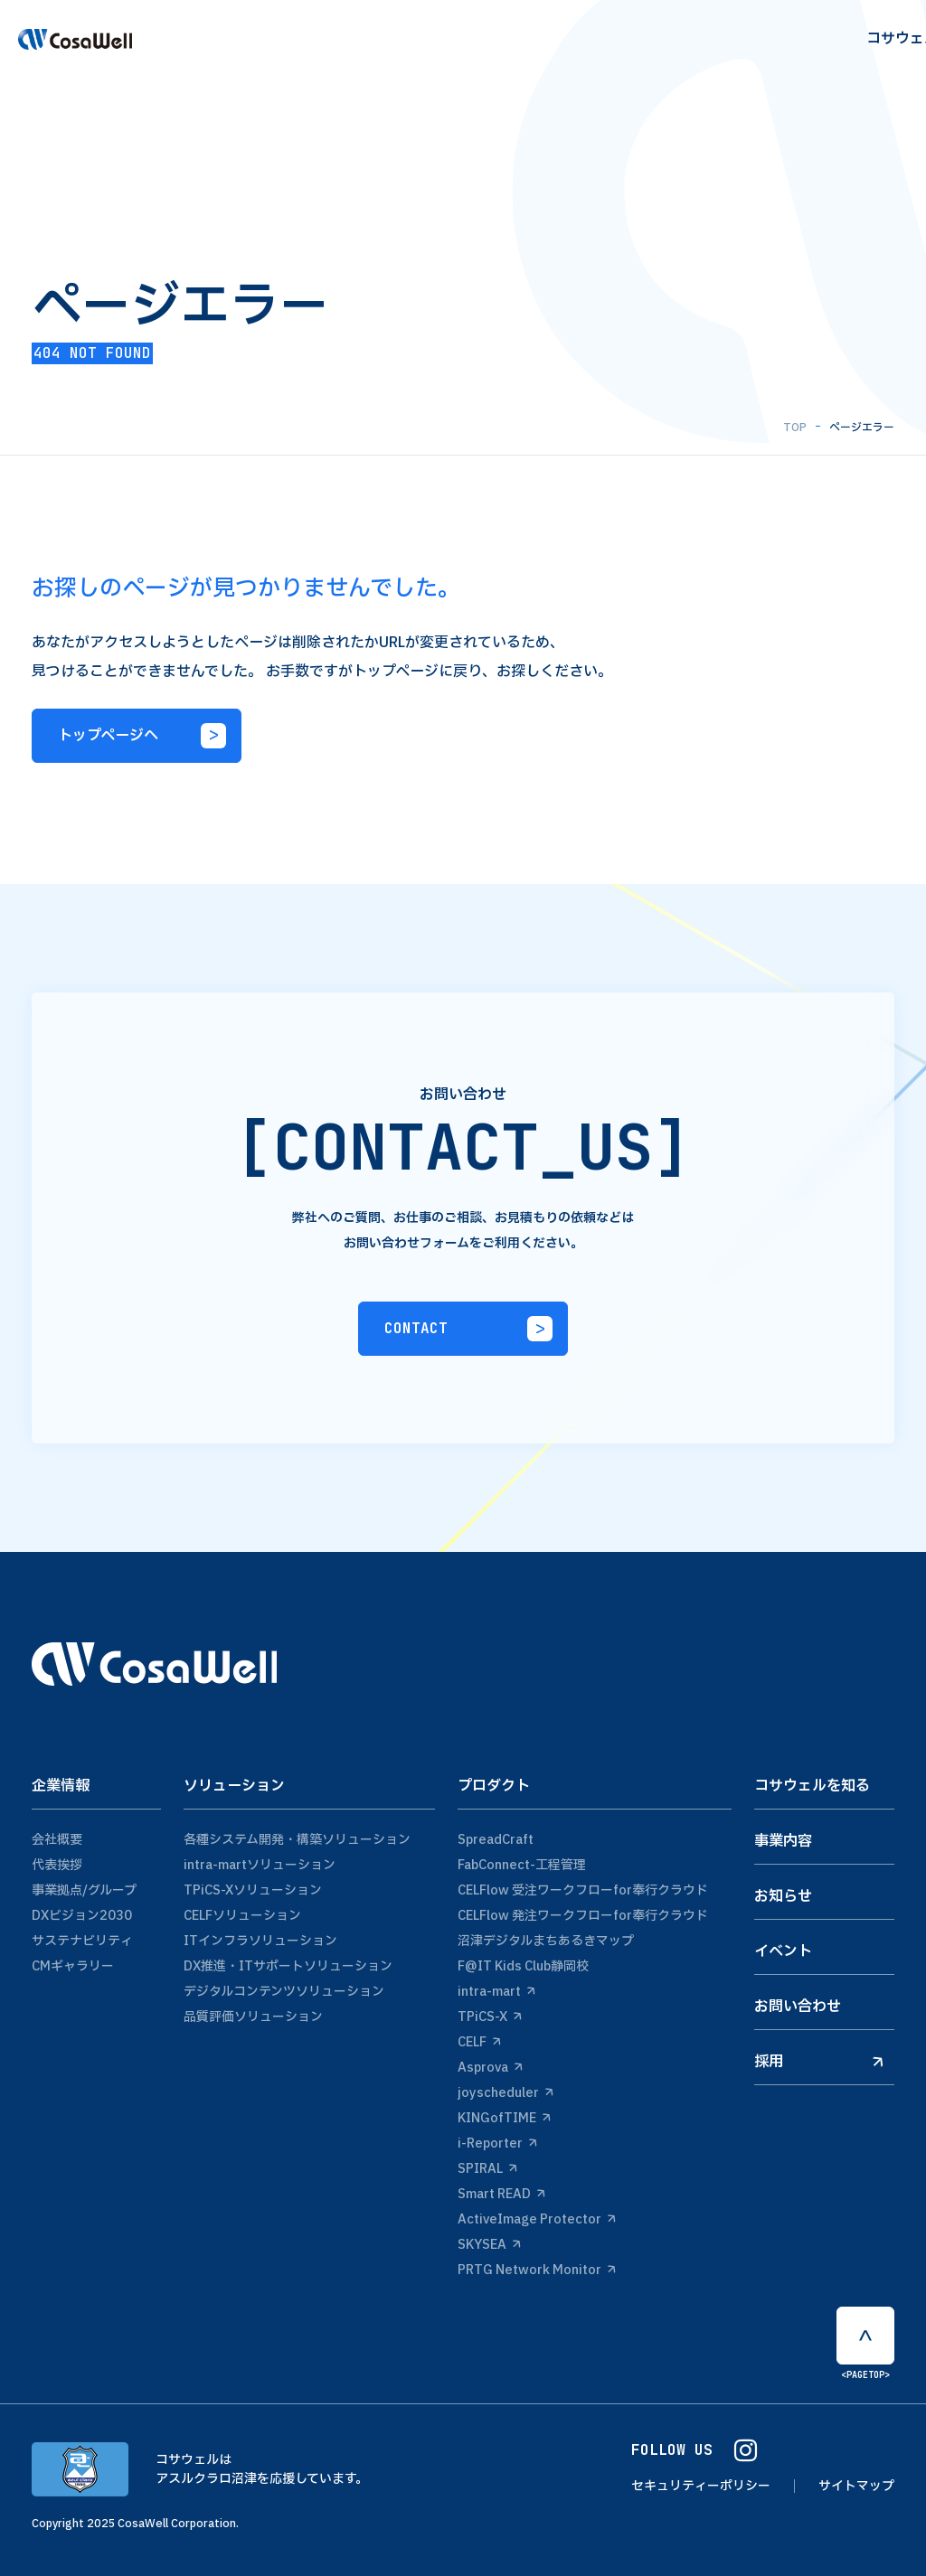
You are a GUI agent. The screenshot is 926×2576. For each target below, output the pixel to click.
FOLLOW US (694, 2451)
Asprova (490, 2067)
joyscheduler (505, 2092)
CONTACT (468, 1328)
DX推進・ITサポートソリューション (288, 1966)
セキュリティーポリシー (700, 2486)
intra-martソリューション (259, 1865)
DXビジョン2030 (82, 1915)
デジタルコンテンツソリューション (284, 1991)
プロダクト (494, 1786)
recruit (788, 47)
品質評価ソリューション (253, 2016)
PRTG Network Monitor (537, 2270)
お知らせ (783, 1896)
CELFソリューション (242, 1915)
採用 (818, 2062)
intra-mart (496, 1991)
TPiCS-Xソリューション (253, 1890)
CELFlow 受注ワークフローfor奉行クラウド (583, 1890)
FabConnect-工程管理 (522, 1865)
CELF (479, 2042)
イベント (783, 1951)
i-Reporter (497, 2143)
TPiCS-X (490, 2016)
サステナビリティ (82, 1941)
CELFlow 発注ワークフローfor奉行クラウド (583, 1915)
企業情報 (61, 1786)
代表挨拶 (57, 1865)
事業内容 (783, 1841)
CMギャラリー (73, 1966)
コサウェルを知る (812, 1786)
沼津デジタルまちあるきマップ (546, 1941)
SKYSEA (489, 2244)
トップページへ (142, 735)
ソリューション (234, 1786)
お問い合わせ (797, 2006)
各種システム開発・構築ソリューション (297, 1839)
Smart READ (501, 2194)
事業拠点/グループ (84, 1890)
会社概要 (57, 1839)
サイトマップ (856, 2486)
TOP (795, 427)
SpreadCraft (496, 1839)
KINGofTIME (504, 2118)
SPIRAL (487, 2168)
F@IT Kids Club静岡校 (523, 1966)
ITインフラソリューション (260, 1941)
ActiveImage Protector (537, 2219)
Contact (869, 47)
